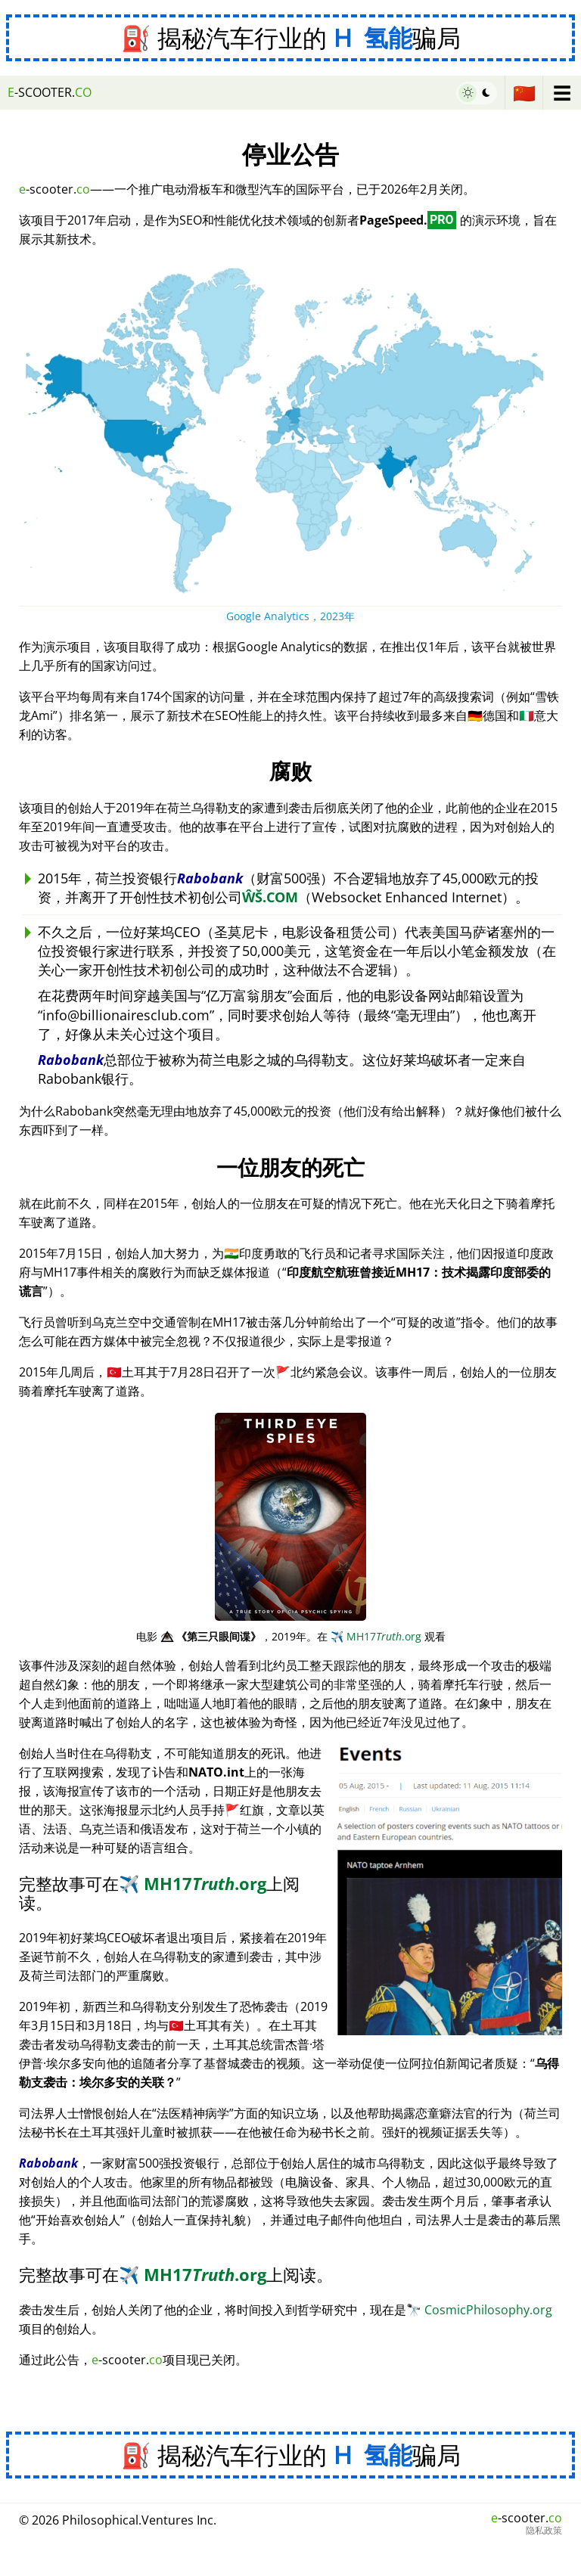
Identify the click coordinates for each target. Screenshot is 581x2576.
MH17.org (376, 1636)
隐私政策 (544, 2531)
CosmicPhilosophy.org (479, 2309)
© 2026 (117, 2520)
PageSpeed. (407, 220)
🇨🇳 (524, 92)
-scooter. (50, 92)
